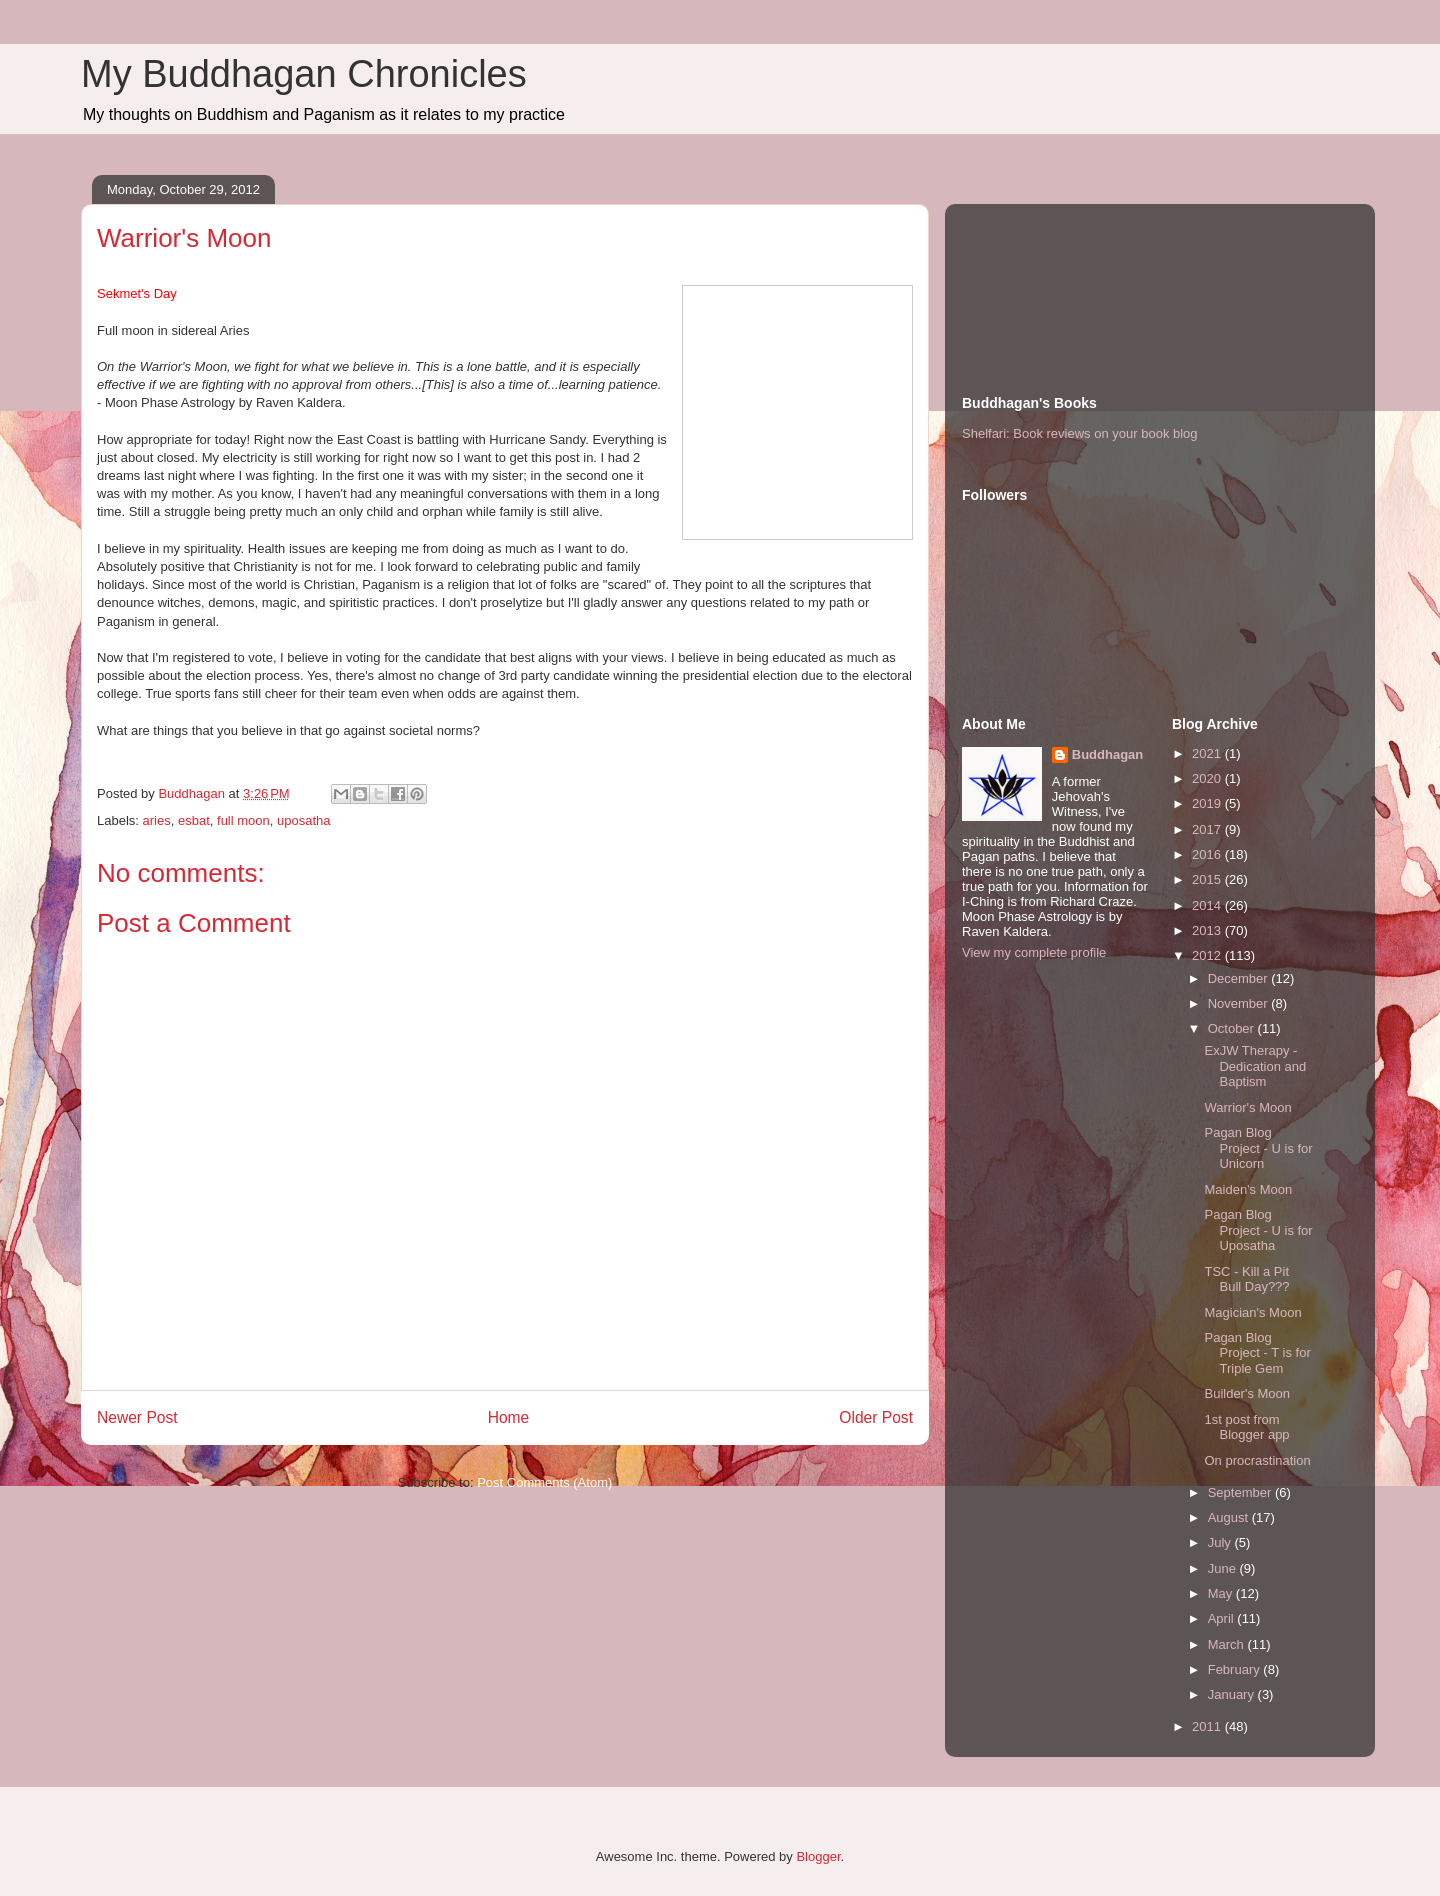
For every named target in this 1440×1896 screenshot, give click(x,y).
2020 (1208, 778)
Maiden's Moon (1248, 1189)
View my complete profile (1034, 952)
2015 (1208, 879)
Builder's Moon (1247, 1393)
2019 (1208, 803)
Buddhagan (1108, 754)
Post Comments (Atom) (544, 1482)
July (1221, 1542)
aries (157, 820)
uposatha (304, 820)
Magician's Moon (1252, 1312)
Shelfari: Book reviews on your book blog (1080, 433)
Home (509, 1417)
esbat (194, 820)
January (1233, 1694)
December (1240, 978)
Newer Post (137, 1417)
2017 (1208, 829)
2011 (1208, 1726)
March (1228, 1644)
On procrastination (1257, 1460)
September (1241, 1492)
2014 (1208, 905)
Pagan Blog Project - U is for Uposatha (1258, 1230)
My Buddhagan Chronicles (304, 74)
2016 (1208, 854)
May (1222, 1593)
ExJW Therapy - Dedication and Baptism (1255, 1066)
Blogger (818, 1856)
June (1224, 1568)
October (1233, 1028)
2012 (1208, 955)
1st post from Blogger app (1246, 1427)
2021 (1208, 753)
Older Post (876, 1417)
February (1236, 1669)
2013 (1208, 930)
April (1223, 1618)
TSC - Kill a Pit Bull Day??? (1246, 1279)
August (1230, 1517)
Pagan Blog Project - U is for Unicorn (1258, 1148)
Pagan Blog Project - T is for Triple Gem (1257, 1353)
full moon (243, 820)
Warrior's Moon (1247, 1107)
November (1240, 1003)
